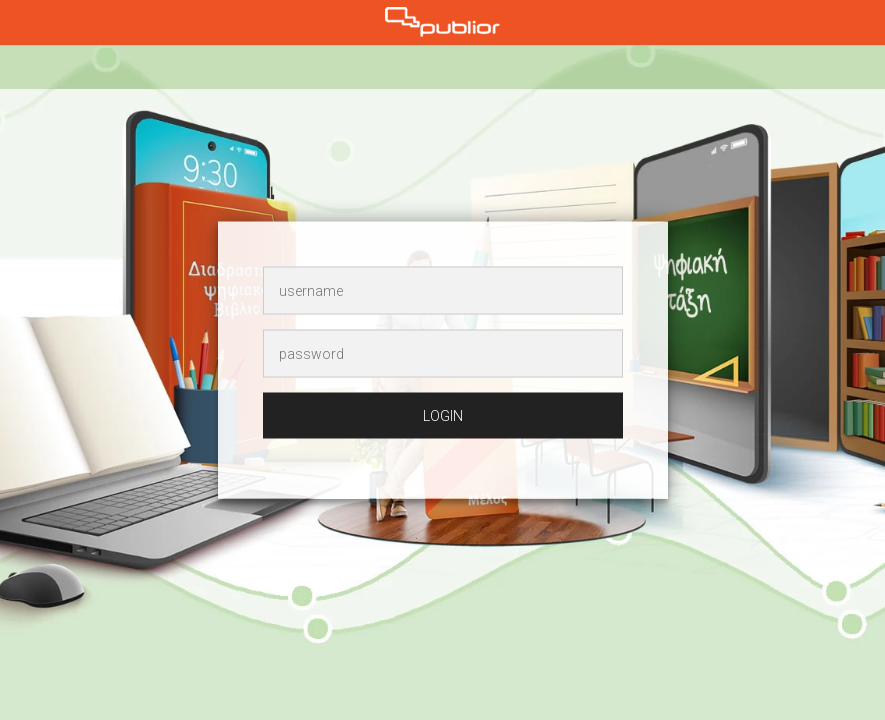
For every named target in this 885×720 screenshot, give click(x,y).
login (443, 416)
